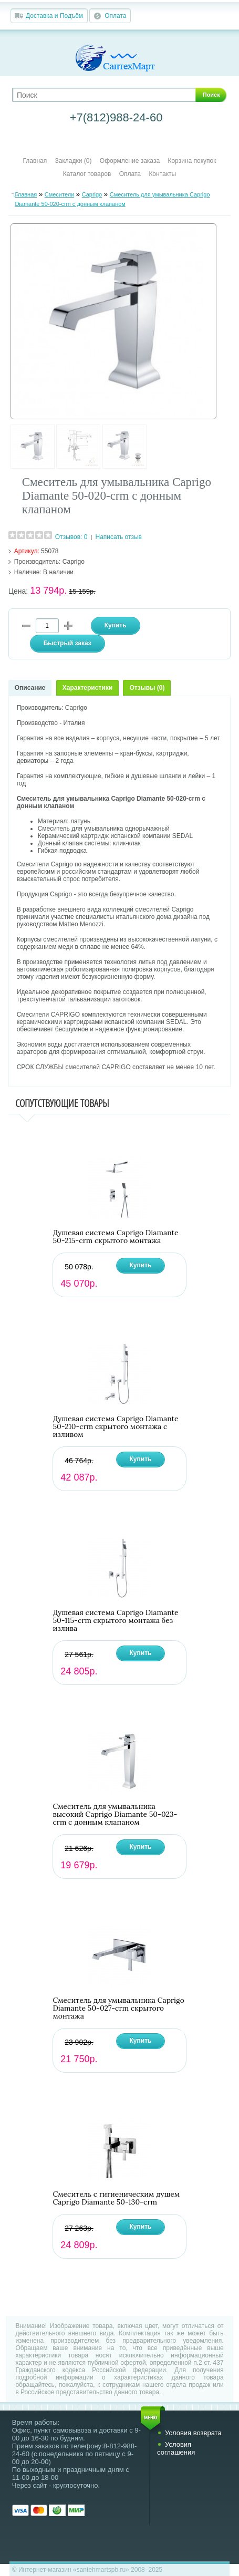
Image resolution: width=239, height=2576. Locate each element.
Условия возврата (193, 2433)
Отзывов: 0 (71, 537)
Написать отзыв (119, 537)
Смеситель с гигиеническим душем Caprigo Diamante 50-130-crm (116, 2198)
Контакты (162, 174)
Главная (35, 160)
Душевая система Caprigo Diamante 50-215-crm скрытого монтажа (115, 1237)
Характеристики (87, 687)
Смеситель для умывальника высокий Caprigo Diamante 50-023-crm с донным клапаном (115, 1814)
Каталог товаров (87, 174)
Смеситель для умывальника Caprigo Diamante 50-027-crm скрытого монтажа (118, 2008)
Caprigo (92, 194)
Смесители (60, 194)
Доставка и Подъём (54, 15)
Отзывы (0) (146, 687)
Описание (30, 687)
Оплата (115, 15)
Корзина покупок (192, 160)
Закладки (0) (73, 160)
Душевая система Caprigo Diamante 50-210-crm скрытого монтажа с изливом (115, 1427)
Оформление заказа (130, 160)
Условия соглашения (176, 2448)
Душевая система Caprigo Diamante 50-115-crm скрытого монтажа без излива (115, 1620)
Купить (141, 1265)
